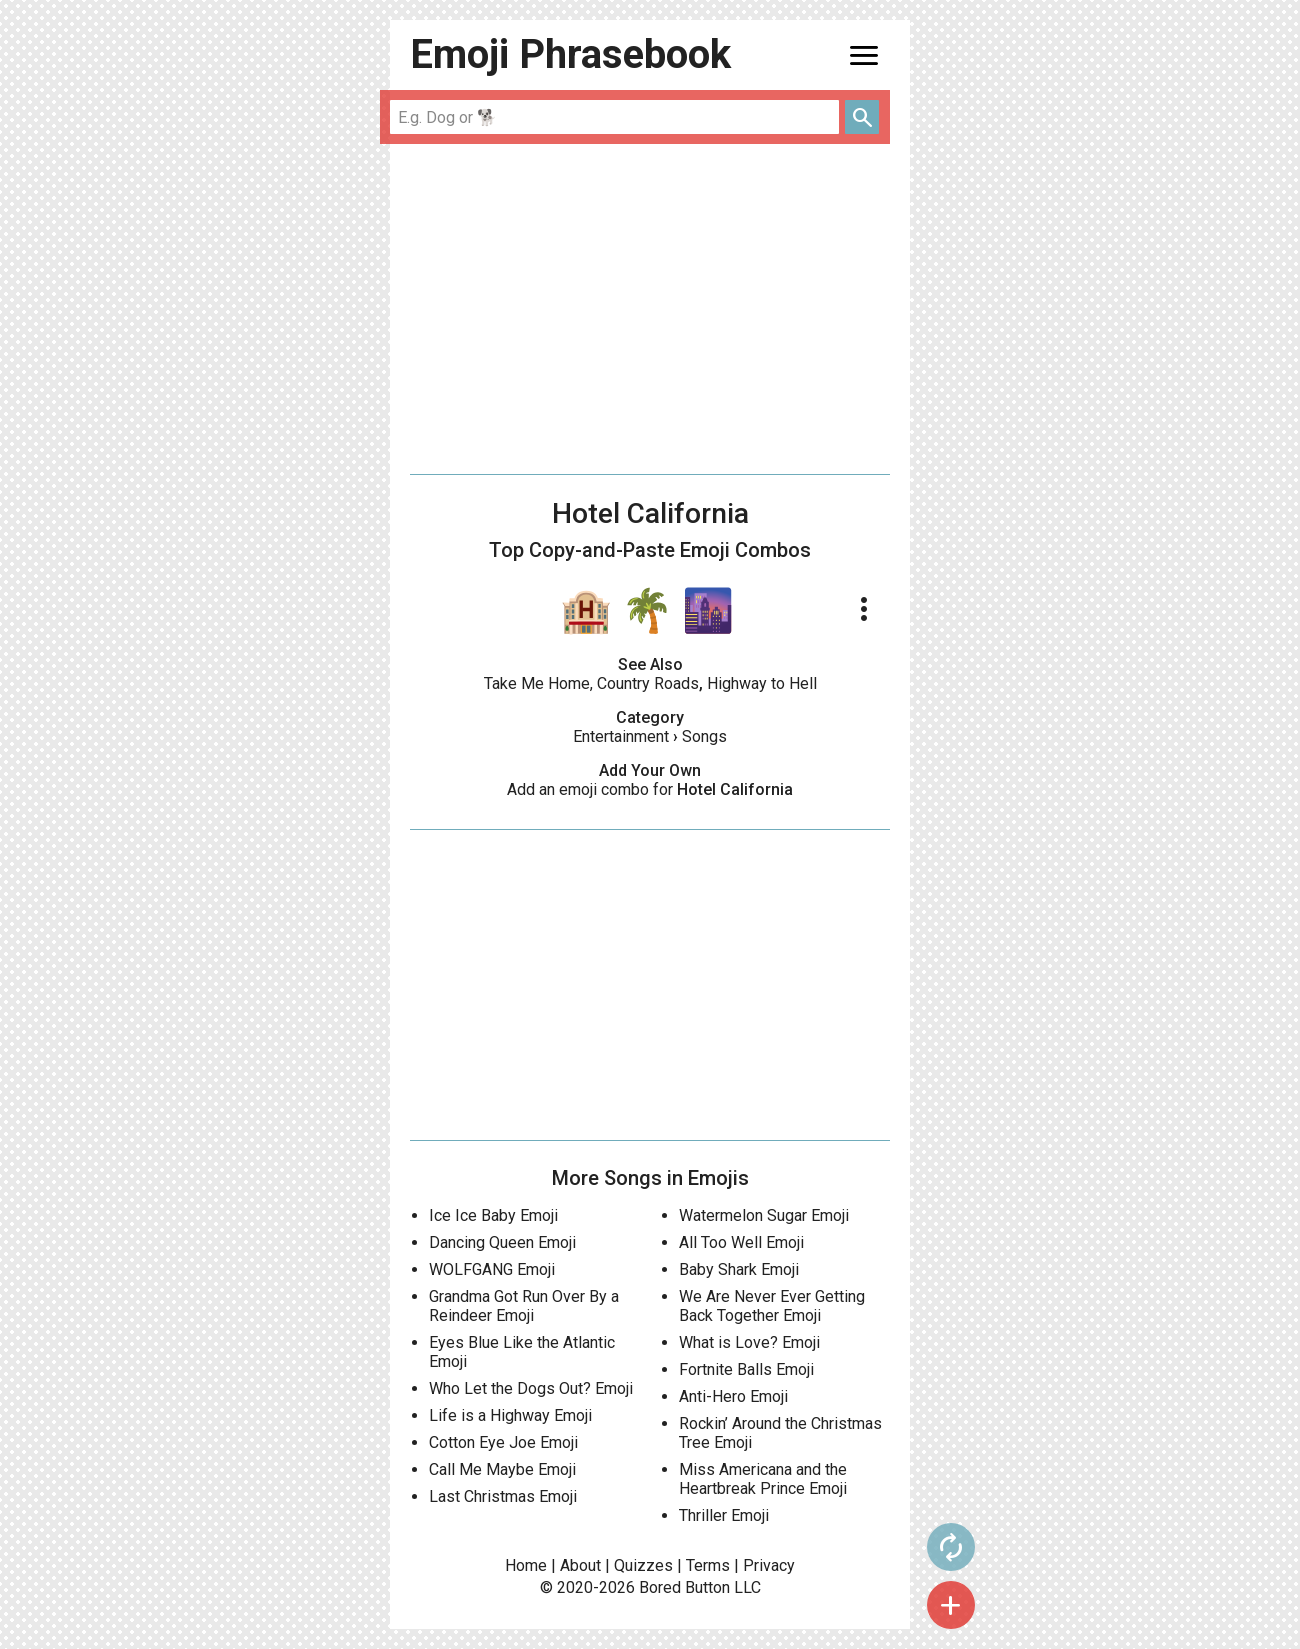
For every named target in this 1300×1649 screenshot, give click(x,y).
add (951, 1605)
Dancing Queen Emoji (502, 1242)
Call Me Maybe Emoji (502, 1469)
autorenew (951, 1547)
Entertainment (621, 736)
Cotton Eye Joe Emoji (503, 1442)
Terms (708, 1565)
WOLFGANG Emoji (492, 1269)
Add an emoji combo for (650, 789)
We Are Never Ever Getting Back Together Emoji (772, 1306)
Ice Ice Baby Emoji (493, 1215)
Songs (704, 736)
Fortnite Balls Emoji (746, 1369)
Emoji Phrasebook (570, 54)
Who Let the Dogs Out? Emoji (531, 1388)
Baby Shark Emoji (739, 1269)
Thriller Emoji (724, 1515)
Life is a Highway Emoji (510, 1415)
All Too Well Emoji (741, 1242)
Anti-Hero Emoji (733, 1396)
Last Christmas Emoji (503, 1496)
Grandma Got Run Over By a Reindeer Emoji (524, 1306)
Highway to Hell (762, 683)
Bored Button (684, 1587)
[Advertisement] (650, 309)
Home (526, 1565)
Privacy (769, 1565)
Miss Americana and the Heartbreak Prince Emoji (763, 1479)
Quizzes (643, 1565)
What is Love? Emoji (749, 1342)
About (580, 1565)
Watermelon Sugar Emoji (764, 1215)
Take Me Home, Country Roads (591, 683)
